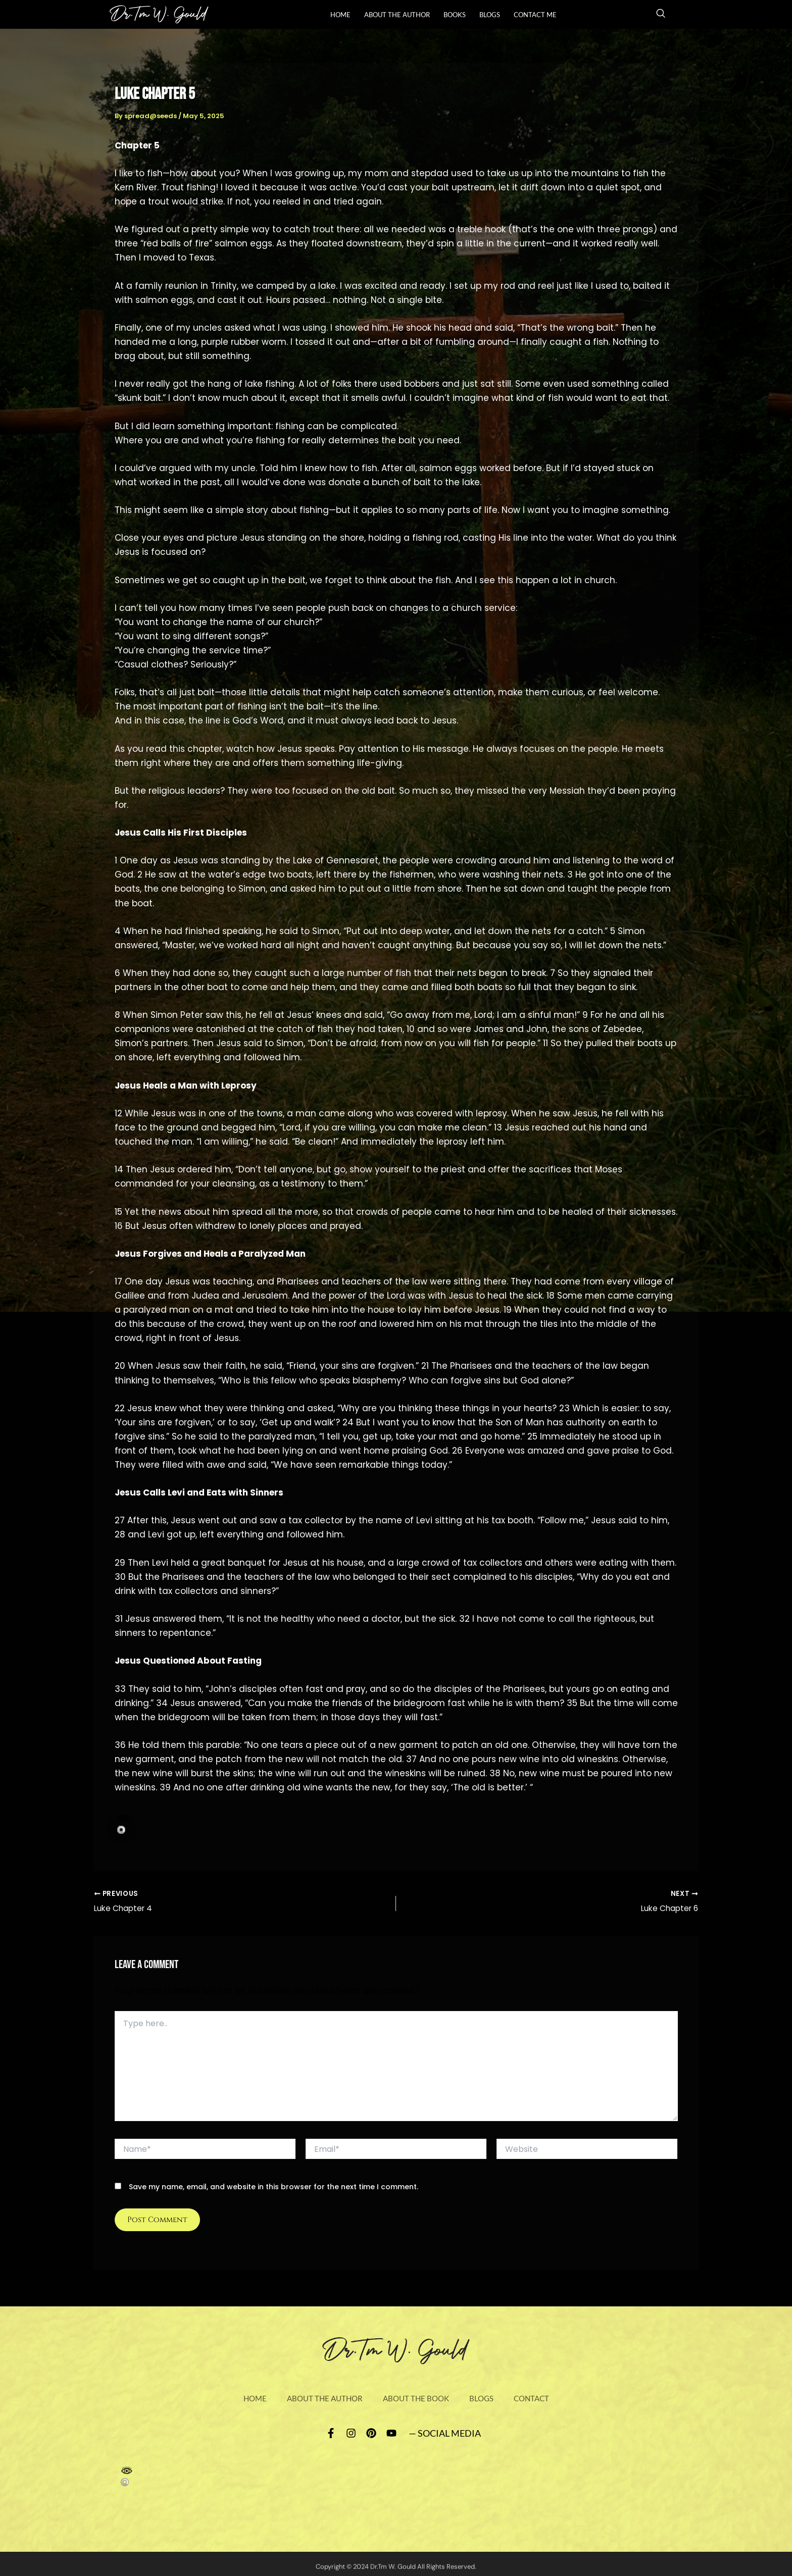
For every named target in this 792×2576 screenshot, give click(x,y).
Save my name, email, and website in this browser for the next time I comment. (273, 2188)
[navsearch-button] (660, 15)
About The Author (397, 15)
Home (340, 15)
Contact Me (535, 15)
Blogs (489, 15)
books (454, 15)
